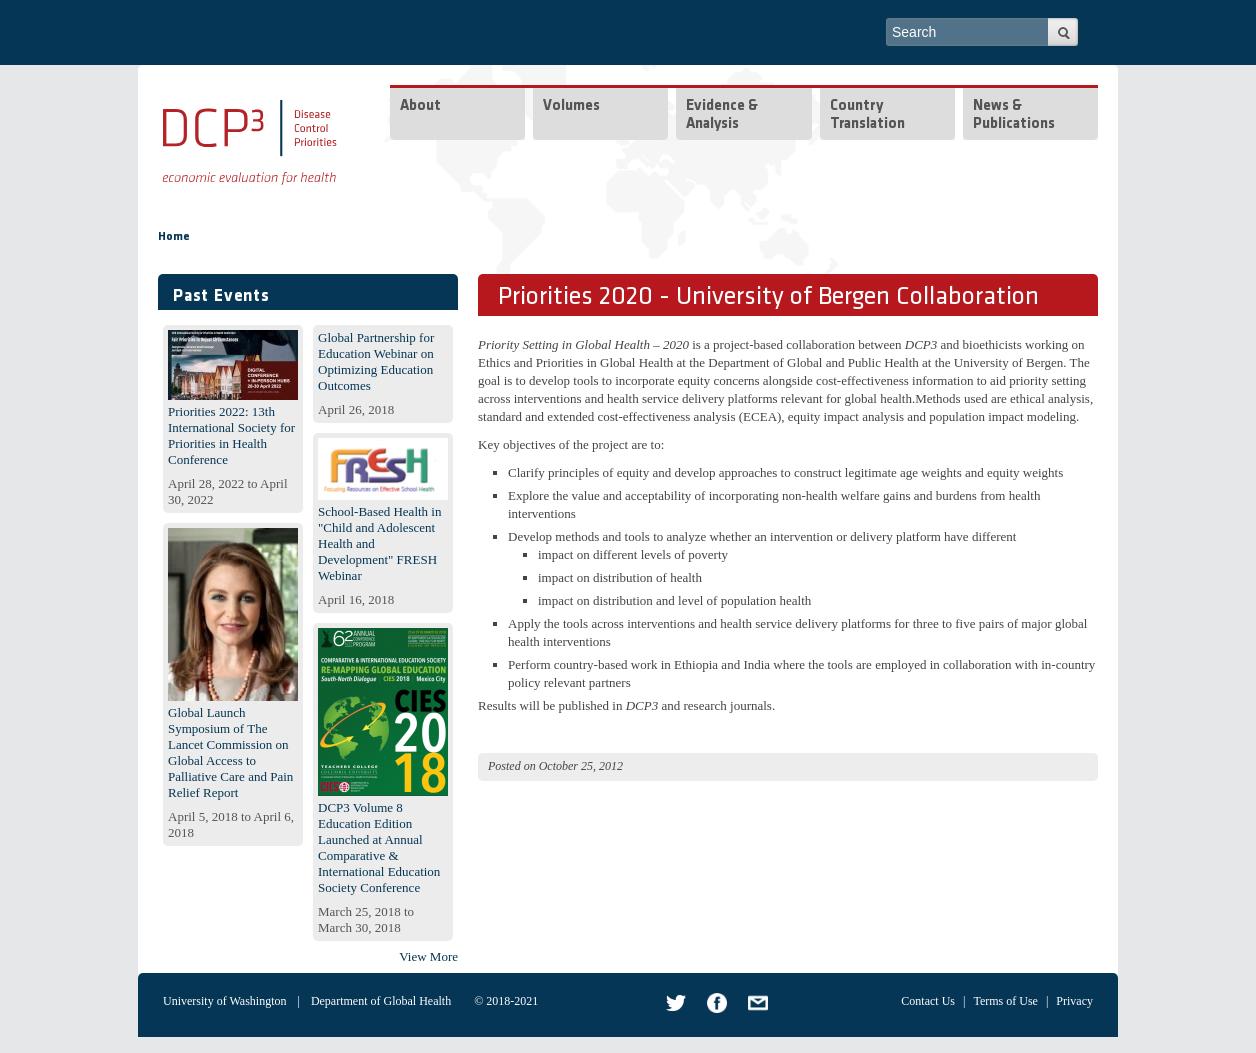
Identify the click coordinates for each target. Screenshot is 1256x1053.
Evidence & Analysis (722, 115)
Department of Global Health (381, 1001)
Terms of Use (1005, 1001)
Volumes (571, 106)
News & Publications (1014, 115)
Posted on (512, 766)
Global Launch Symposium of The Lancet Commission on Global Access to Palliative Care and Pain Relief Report (230, 752)
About (420, 106)
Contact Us (928, 1001)
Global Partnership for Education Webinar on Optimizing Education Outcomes (376, 361)
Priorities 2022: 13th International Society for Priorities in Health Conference (231, 435)
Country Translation (867, 115)
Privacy (1074, 1001)
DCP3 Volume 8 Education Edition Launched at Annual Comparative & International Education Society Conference (379, 847)
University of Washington (224, 1001)
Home (174, 237)
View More (428, 956)
